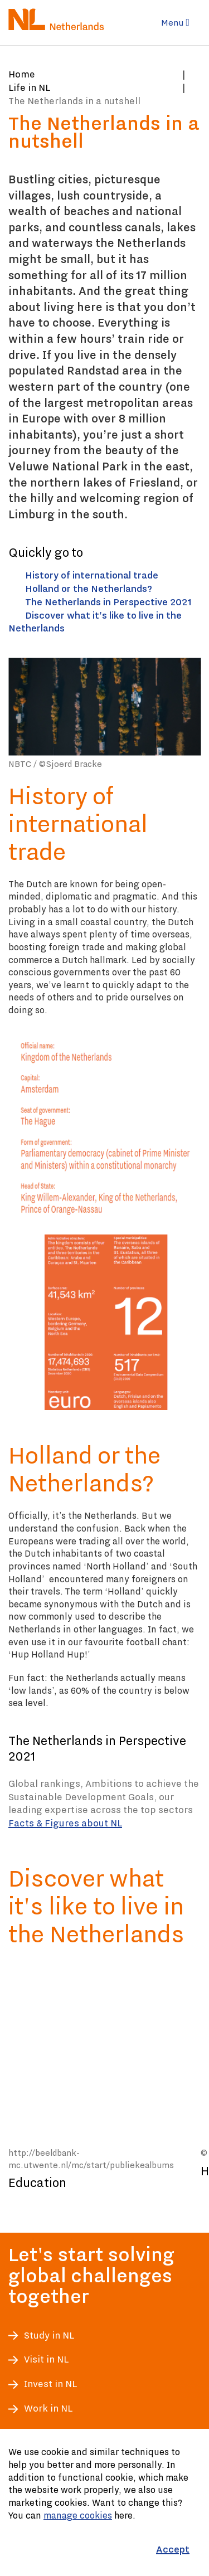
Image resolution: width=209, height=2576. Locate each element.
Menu (175, 22)
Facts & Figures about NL (65, 1823)
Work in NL (48, 2408)
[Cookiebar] (104, 2502)
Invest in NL (50, 2384)
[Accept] (172, 2549)
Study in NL (49, 2335)
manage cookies (77, 2515)
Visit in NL (46, 2359)
